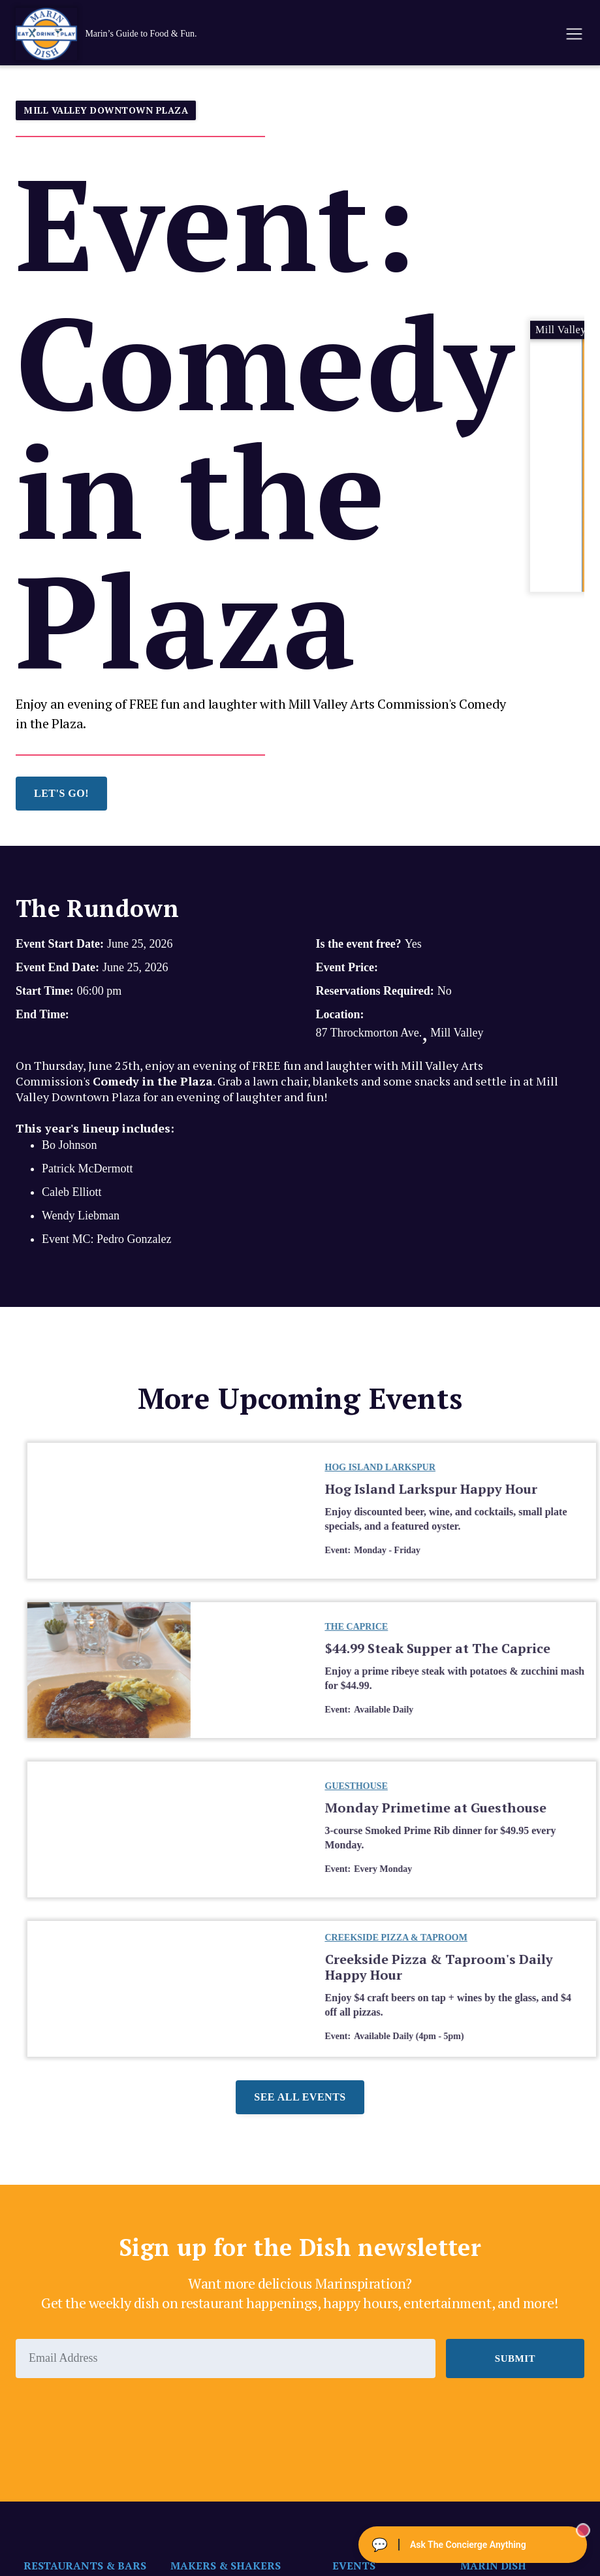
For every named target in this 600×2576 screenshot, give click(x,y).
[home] (120, 34)
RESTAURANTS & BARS (85, 2565)
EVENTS (353, 2565)
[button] (573, 34)
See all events (299, 2096)
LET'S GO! (61, 793)
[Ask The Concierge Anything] (472, 2544)
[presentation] (115, 2414)
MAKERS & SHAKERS (225, 2565)
